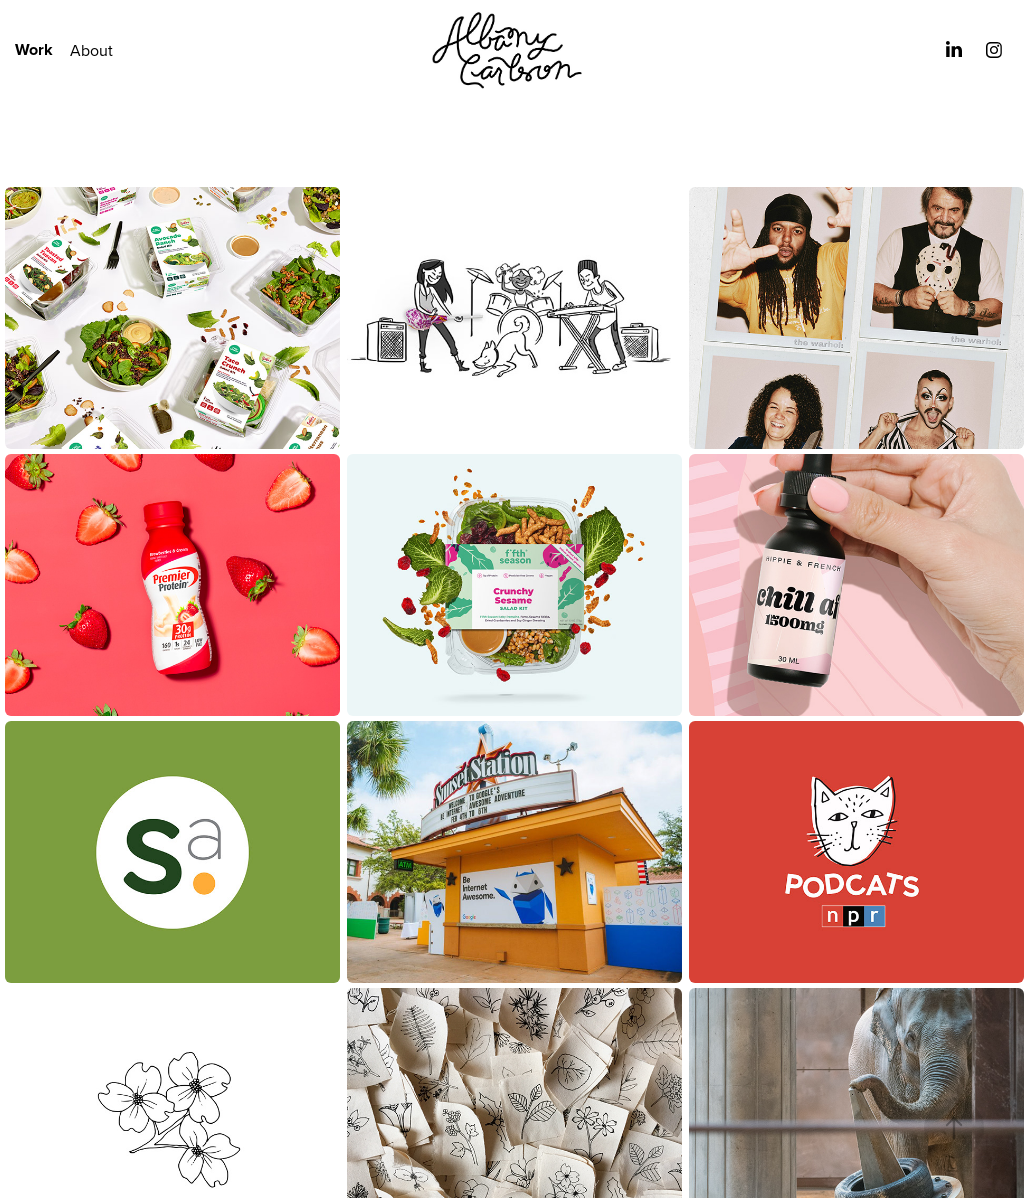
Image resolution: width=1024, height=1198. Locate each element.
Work (34, 49)
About (91, 50)
